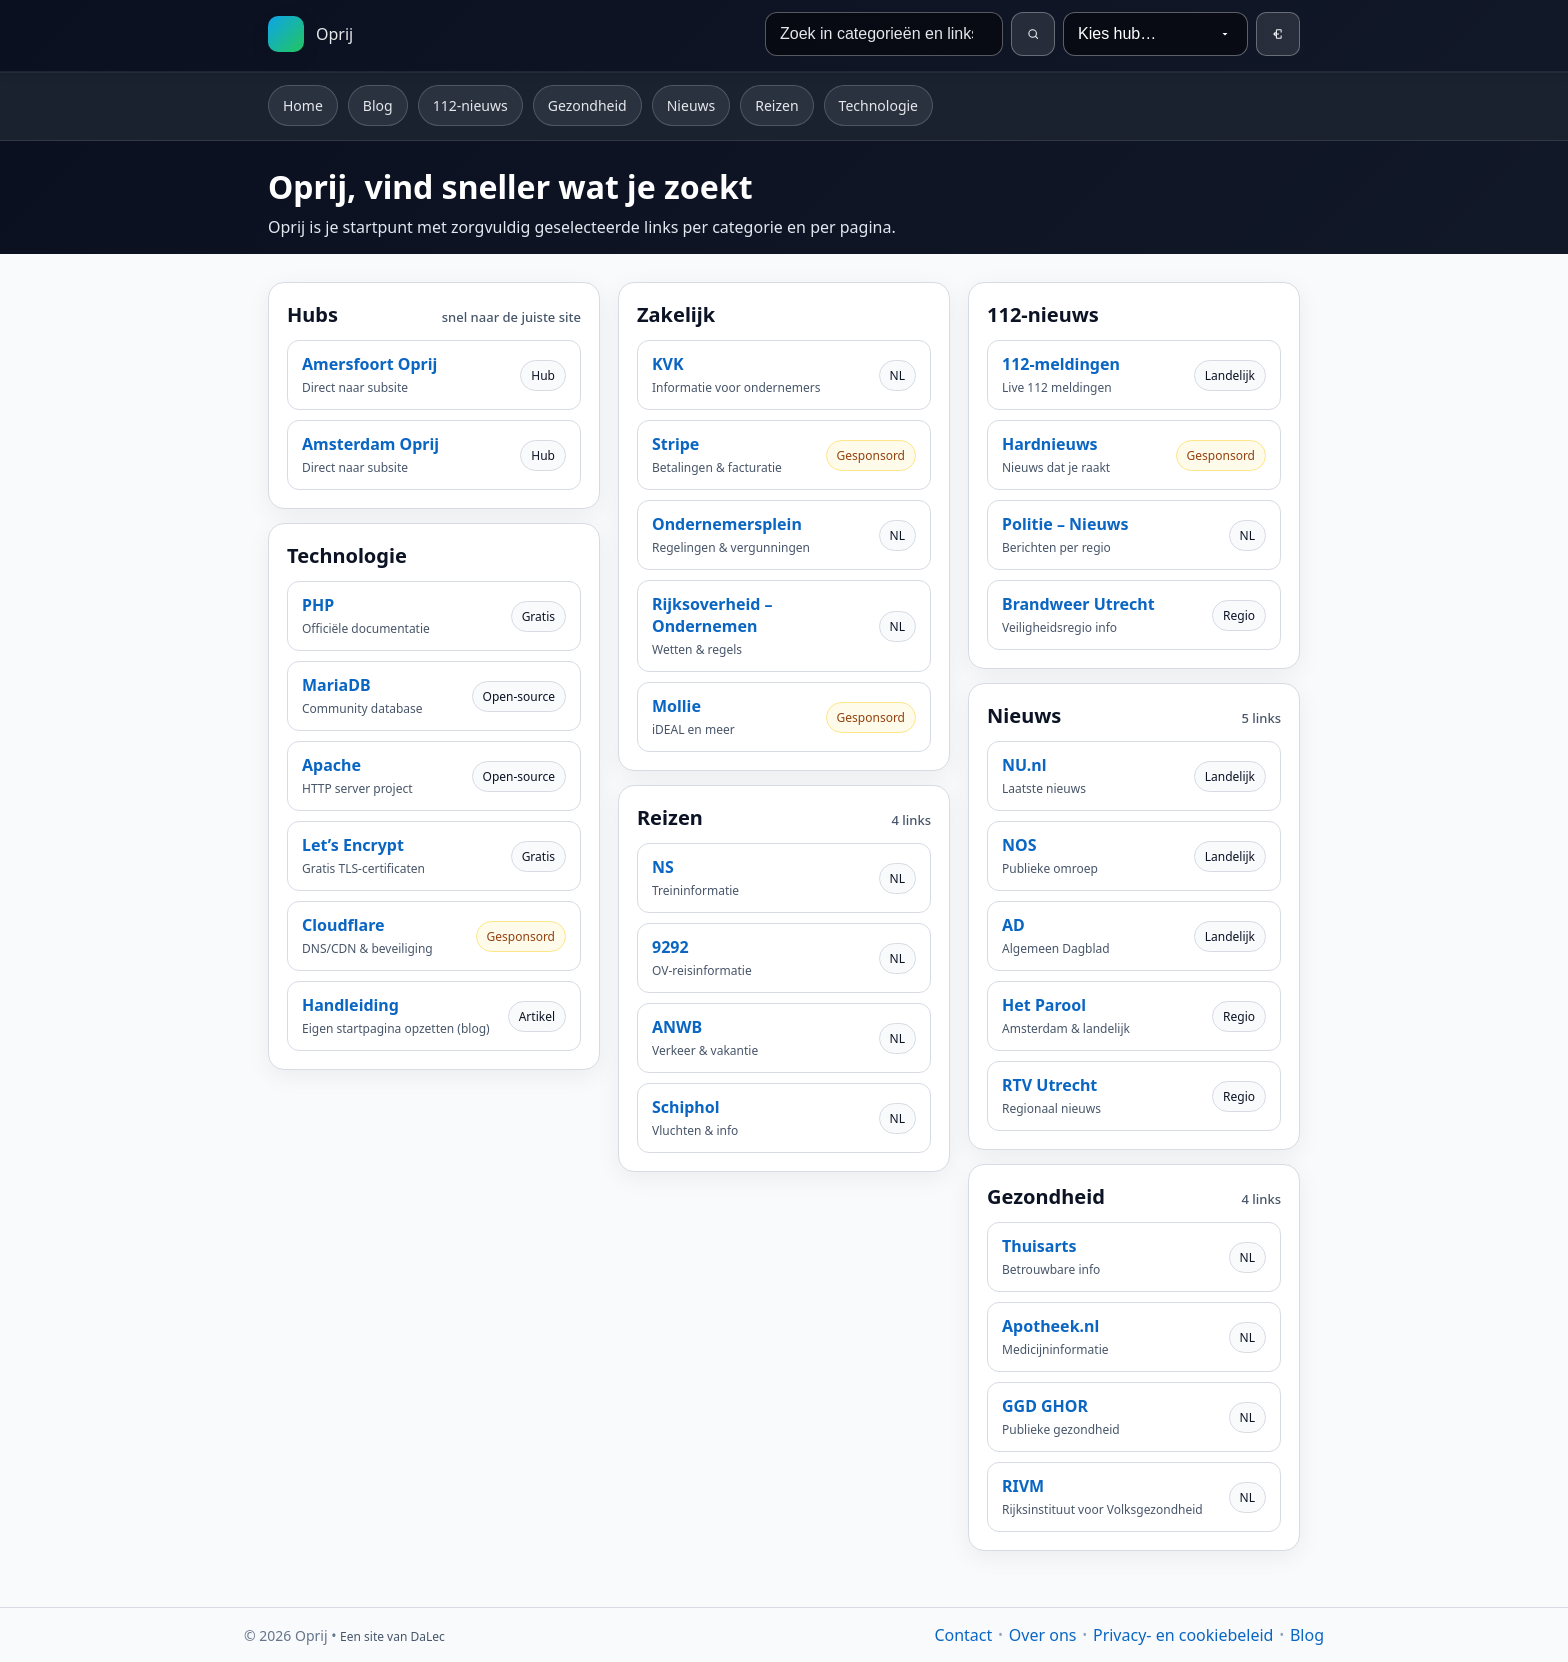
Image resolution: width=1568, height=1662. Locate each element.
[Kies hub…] (1155, 34)
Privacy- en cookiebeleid (1183, 1635)
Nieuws (691, 105)
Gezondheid (587, 105)
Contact (963, 1635)
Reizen (776, 105)
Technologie (878, 105)
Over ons (1043, 1635)
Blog (378, 105)
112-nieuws (470, 105)
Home (303, 105)
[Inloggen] (1278, 34)
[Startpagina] (310, 34)
